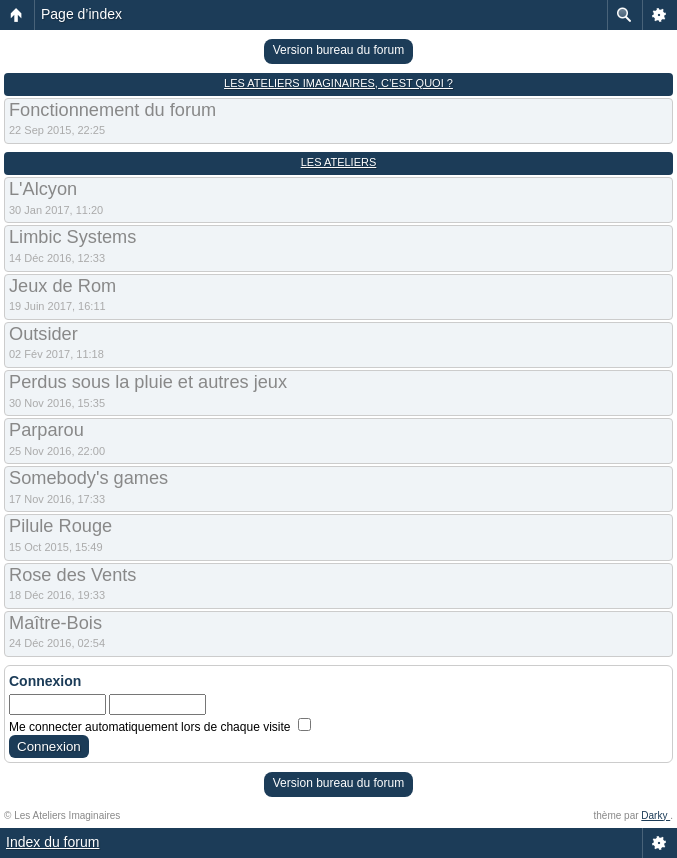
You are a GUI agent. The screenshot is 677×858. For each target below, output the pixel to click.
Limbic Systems (72, 237)
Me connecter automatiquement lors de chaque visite (160, 727)
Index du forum (52, 842)
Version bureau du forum (338, 50)
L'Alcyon (43, 189)
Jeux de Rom (62, 286)
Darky (655, 815)
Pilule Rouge (60, 526)
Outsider (43, 334)
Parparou (46, 430)
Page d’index (81, 14)
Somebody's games (88, 478)
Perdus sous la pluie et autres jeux (148, 382)
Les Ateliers (339, 162)
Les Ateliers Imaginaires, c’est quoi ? (338, 83)
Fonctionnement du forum (112, 110)
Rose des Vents (72, 575)
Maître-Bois (55, 623)
